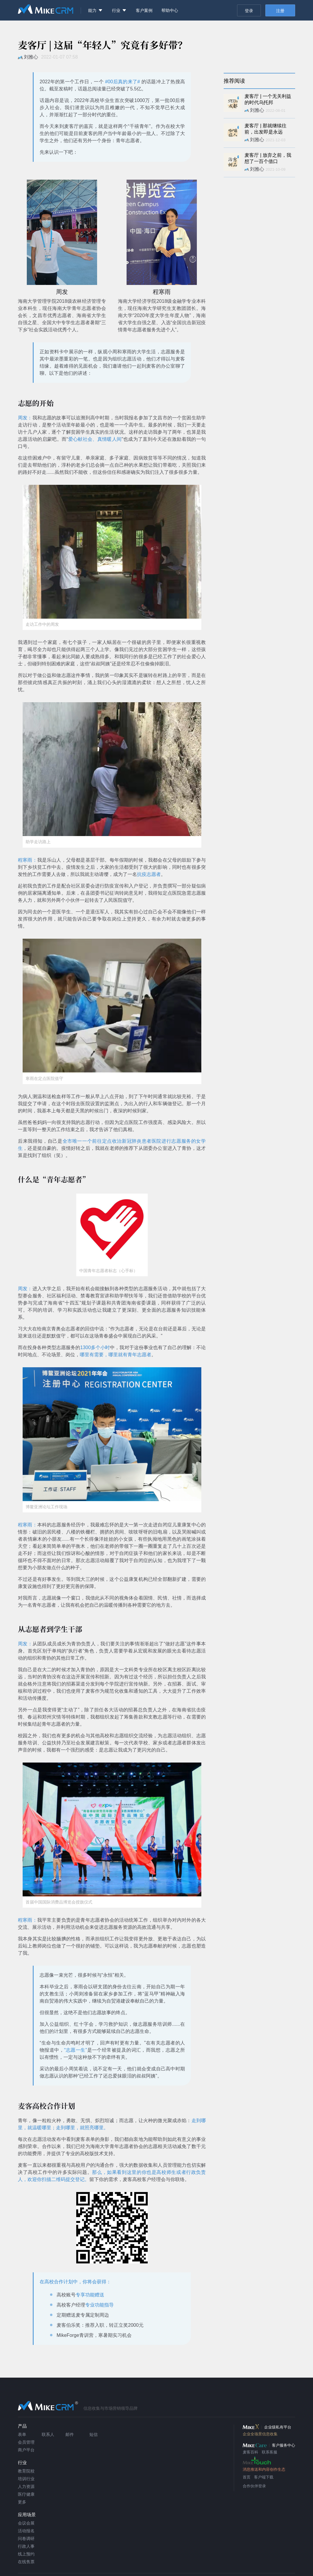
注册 (280, 10)
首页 (246, 2477)
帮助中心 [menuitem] (169, 10)
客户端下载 (263, 2477)
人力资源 (26, 2486)
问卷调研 (26, 2538)
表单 (22, 2434)
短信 (93, 2434)
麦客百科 (250, 2452)
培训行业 (26, 2478)
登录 (249, 10)
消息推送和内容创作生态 (264, 2469)
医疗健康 (26, 2494)
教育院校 (26, 2471)
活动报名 (26, 2530)
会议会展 (26, 2523)
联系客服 (269, 2452)
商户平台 (26, 2450)
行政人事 (26, 2546)
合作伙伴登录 (254, 2486)
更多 (22, 2502)
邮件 (70, 2434)
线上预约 (26, 2554)
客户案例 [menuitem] (144, 10)
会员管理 (26, 2442)
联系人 (48, 2434)
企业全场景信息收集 (260, 2434)
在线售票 (26, 2561)
